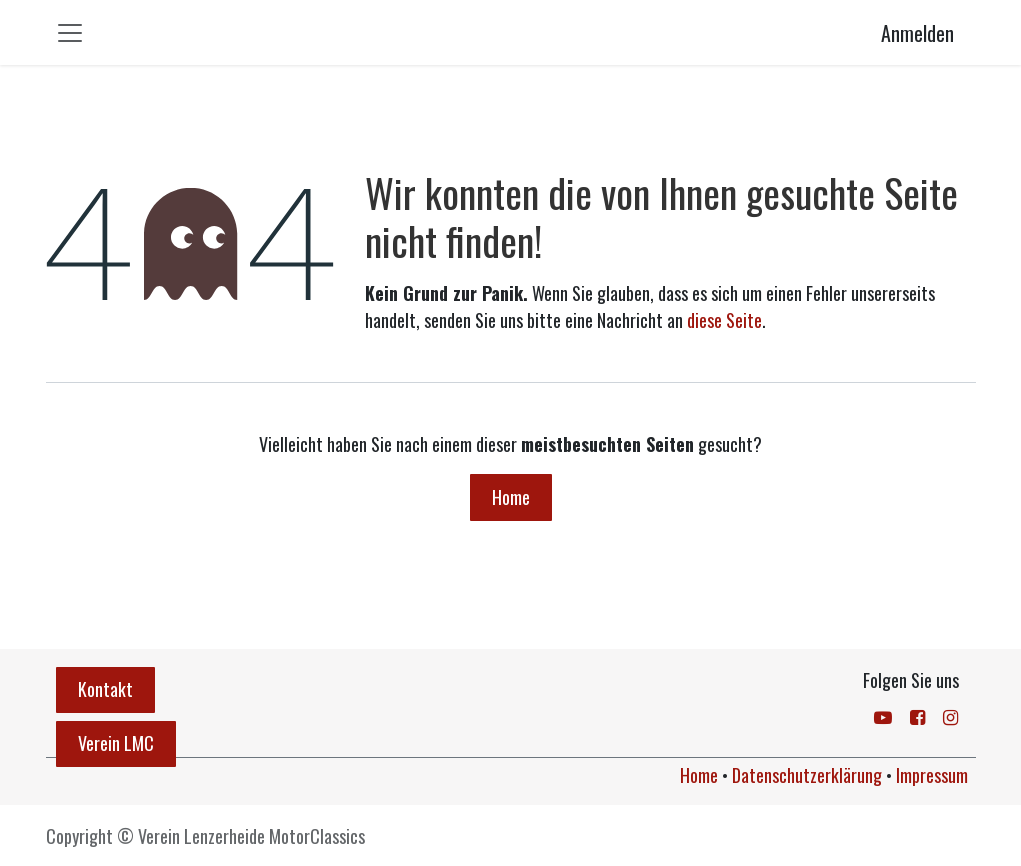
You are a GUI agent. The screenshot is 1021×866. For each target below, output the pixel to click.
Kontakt (105, 689)
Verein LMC (116, 743)
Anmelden (917, 33)
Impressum (932, 775)
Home (511, 497)
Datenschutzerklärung (807, 775)
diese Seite (724, 320)
